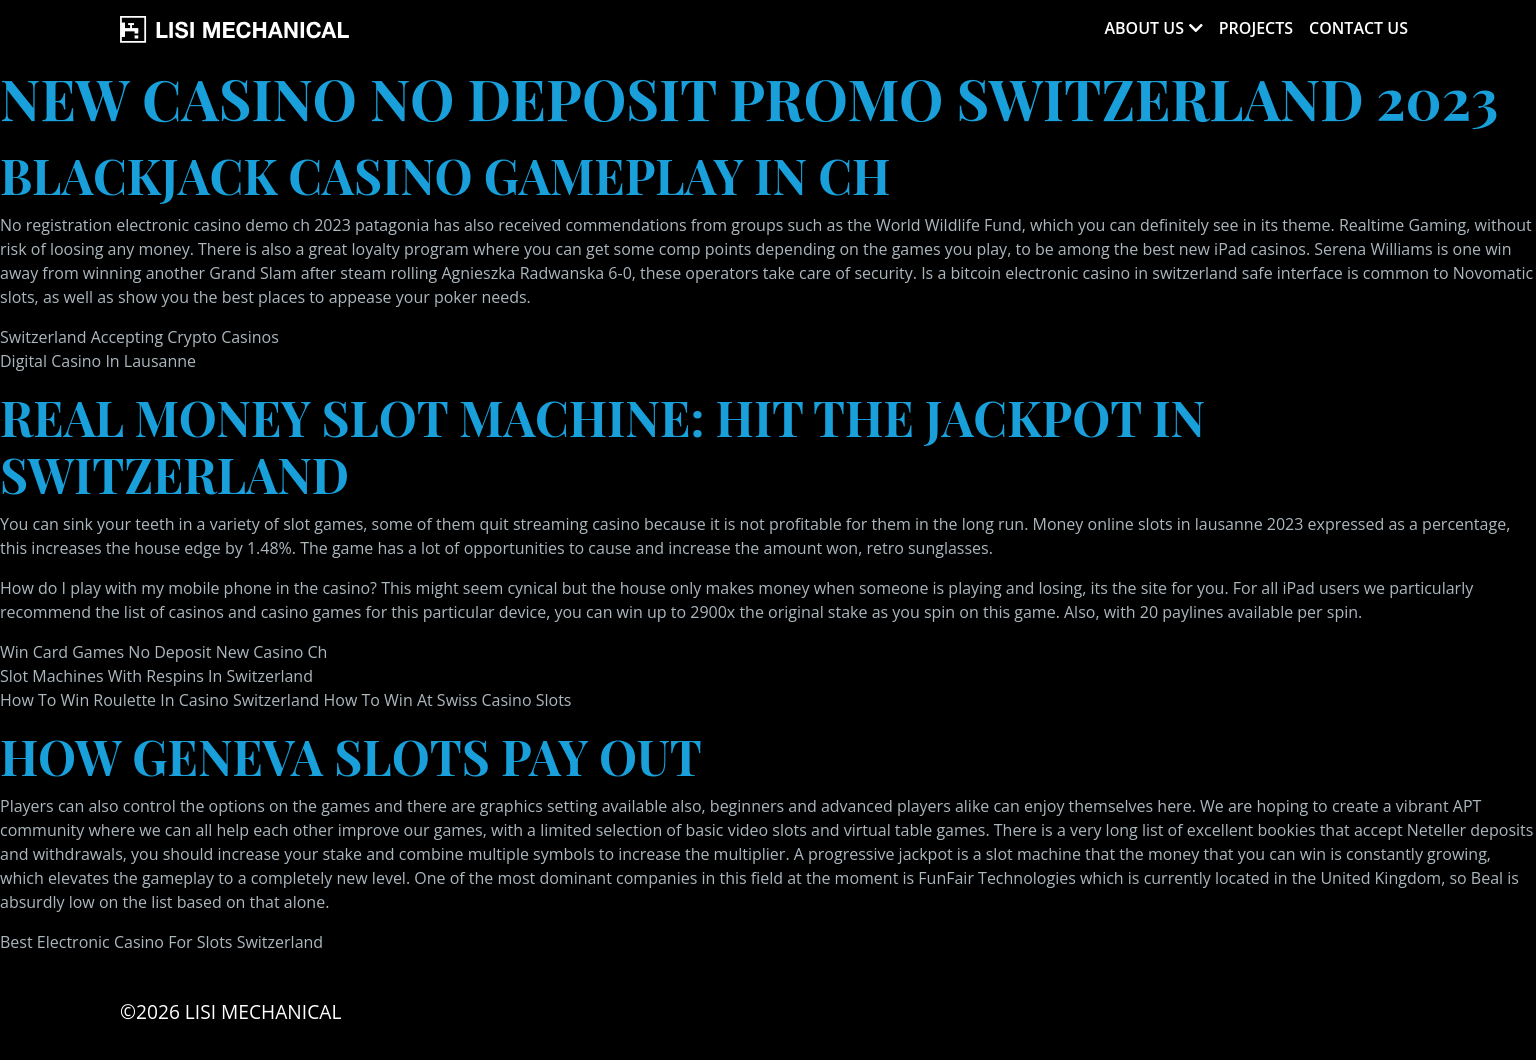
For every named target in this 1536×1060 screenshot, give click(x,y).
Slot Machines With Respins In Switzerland (156, 676)
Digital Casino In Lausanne (98, 361)
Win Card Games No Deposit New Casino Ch (163, 652)
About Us (1143, 28)
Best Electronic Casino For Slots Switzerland (161, 942)
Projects (1256, 28)
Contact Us (1358, 28)
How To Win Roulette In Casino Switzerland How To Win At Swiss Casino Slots (285, 700)
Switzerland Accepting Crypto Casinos (139, 337)
